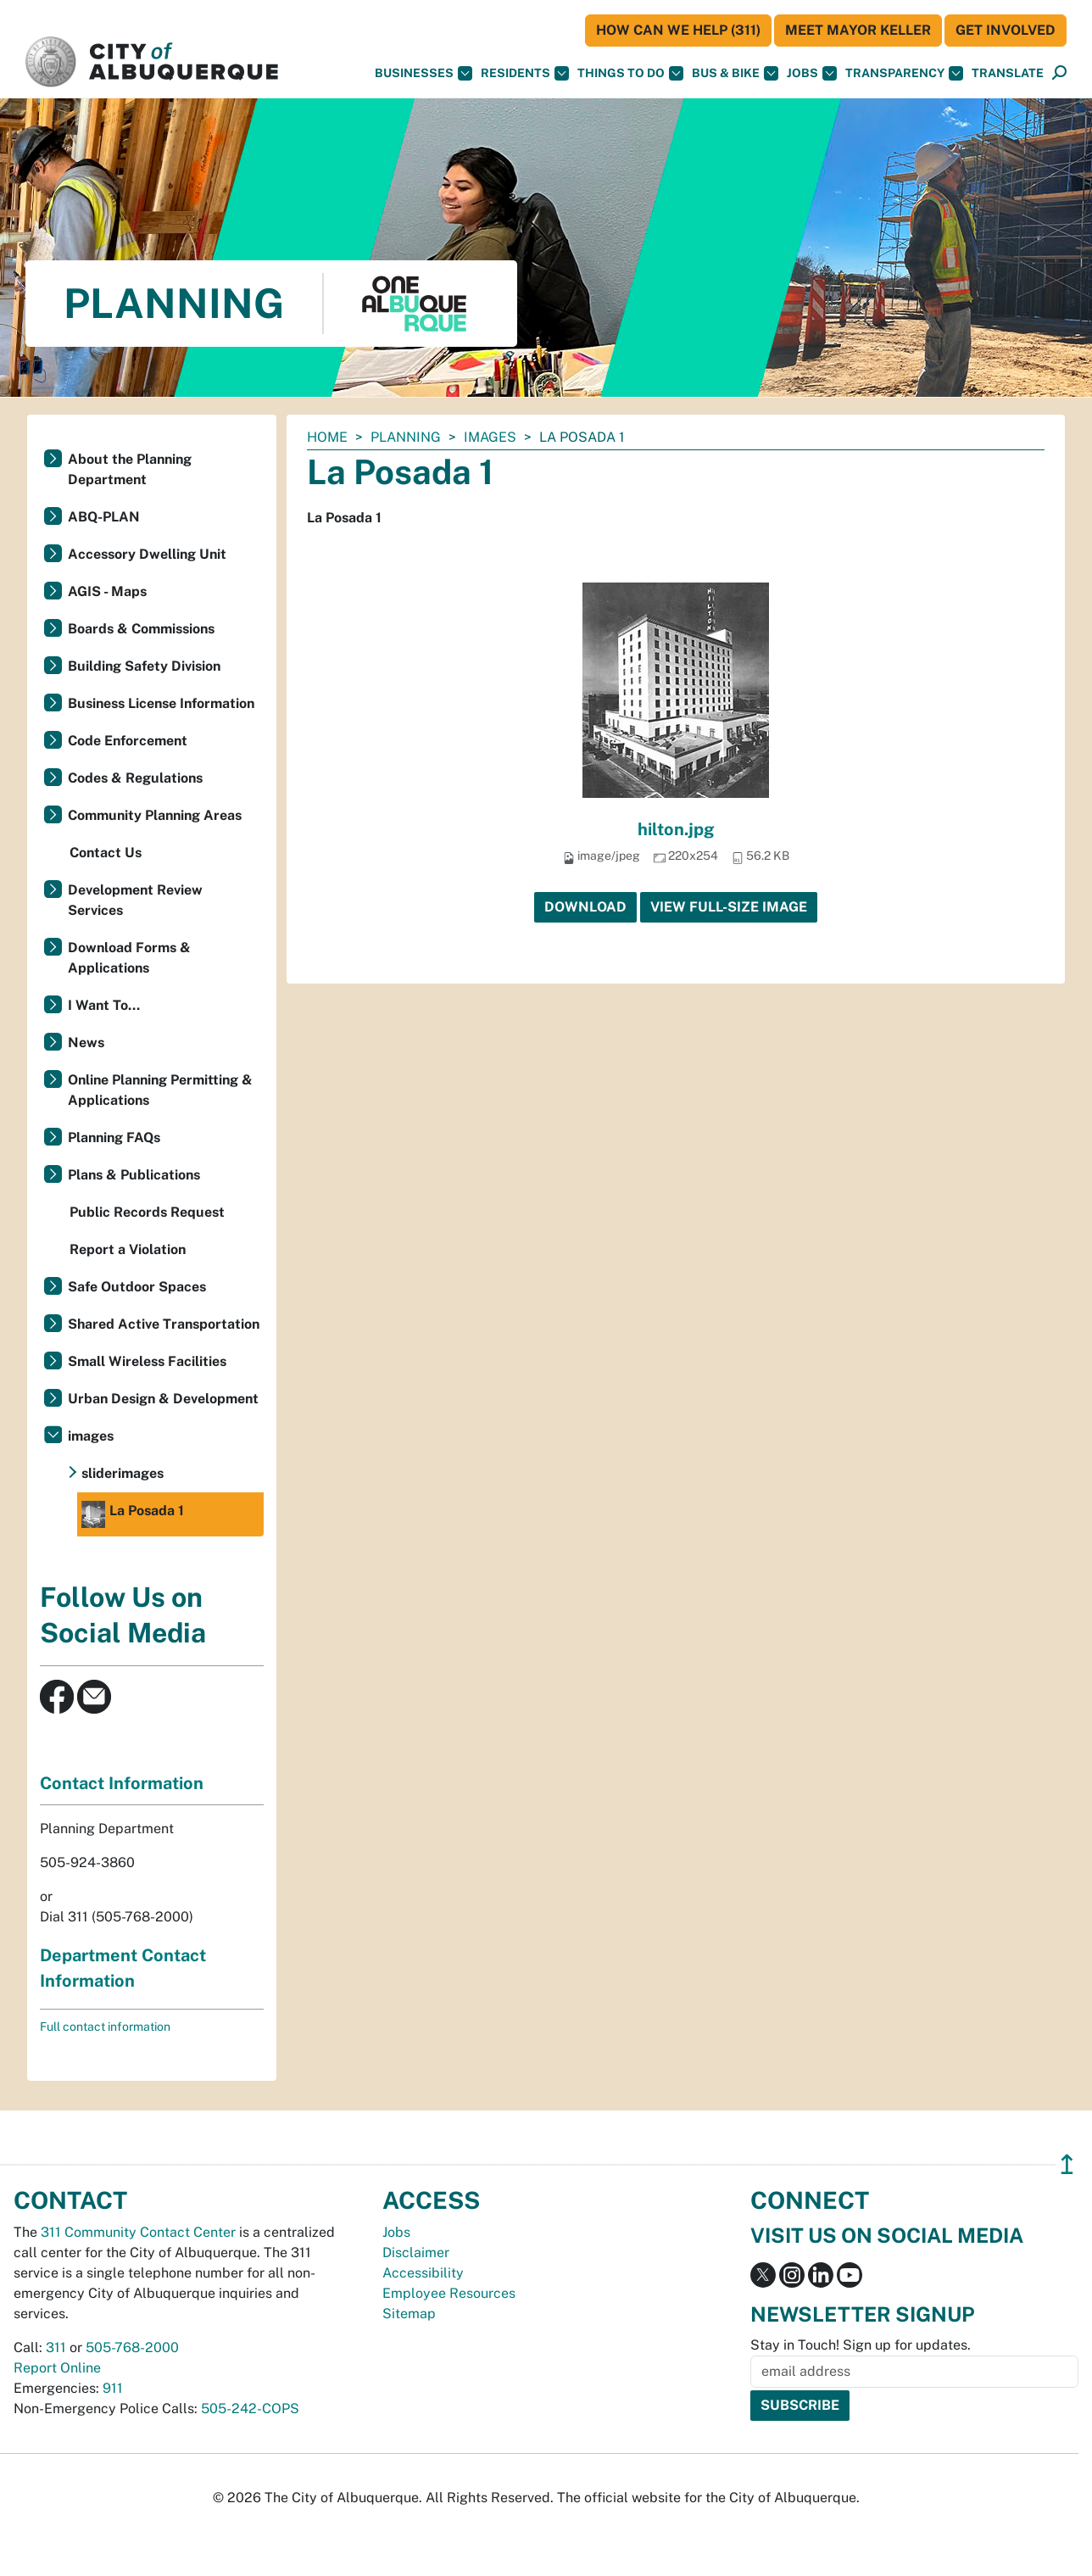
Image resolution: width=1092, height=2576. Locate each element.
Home (327, 437)
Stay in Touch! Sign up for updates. (860, 2345)
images (490, 437)
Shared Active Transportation (163, 1324)
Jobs (812, 73)
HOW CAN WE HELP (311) (678, 30)
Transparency (904, 73)
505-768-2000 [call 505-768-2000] (132, 2347)
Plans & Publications (134, 1175)
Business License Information (161, 703)
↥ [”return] (1067, 2164)
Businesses (423, 73)
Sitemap (409, 2314)
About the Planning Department (130, 469)
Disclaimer (415, 2252)
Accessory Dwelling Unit (147, 554)
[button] (1008, 73)
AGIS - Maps (107, 591)
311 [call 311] (56, 2347)
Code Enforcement (127, 741)
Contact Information (121, 1783)
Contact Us (106, 853)
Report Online (57, 2368)
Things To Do (630, 73)
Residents (525, 73)
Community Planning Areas (155, 815)
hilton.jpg (676, 829)
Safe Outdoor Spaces (137, 1287)
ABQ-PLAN (104, 517)
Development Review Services (135, 900)
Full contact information (105, 2026)
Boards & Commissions (141, 629)
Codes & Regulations (135, 778)
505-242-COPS (250, 2408)
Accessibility (423, 2273)
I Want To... (104, 1005)
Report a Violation (128, 1249)
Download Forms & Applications (129, 958)
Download (585, 907)
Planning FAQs (114, 1137)
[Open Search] (1059, 73)
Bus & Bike (735, 73)
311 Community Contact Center (138, 2232)
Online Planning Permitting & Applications (160, 1090)
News (86, 1042)
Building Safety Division (144, 666)
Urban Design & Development (163, 1399)
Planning (405, 437)
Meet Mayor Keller (858, 30)
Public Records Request (147, 1212)
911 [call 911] (113, 2388)
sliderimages (122, 1473)
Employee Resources (448, 2293)
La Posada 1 (132, 1514)
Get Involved (1006, 30)
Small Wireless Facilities (147, 1361)
